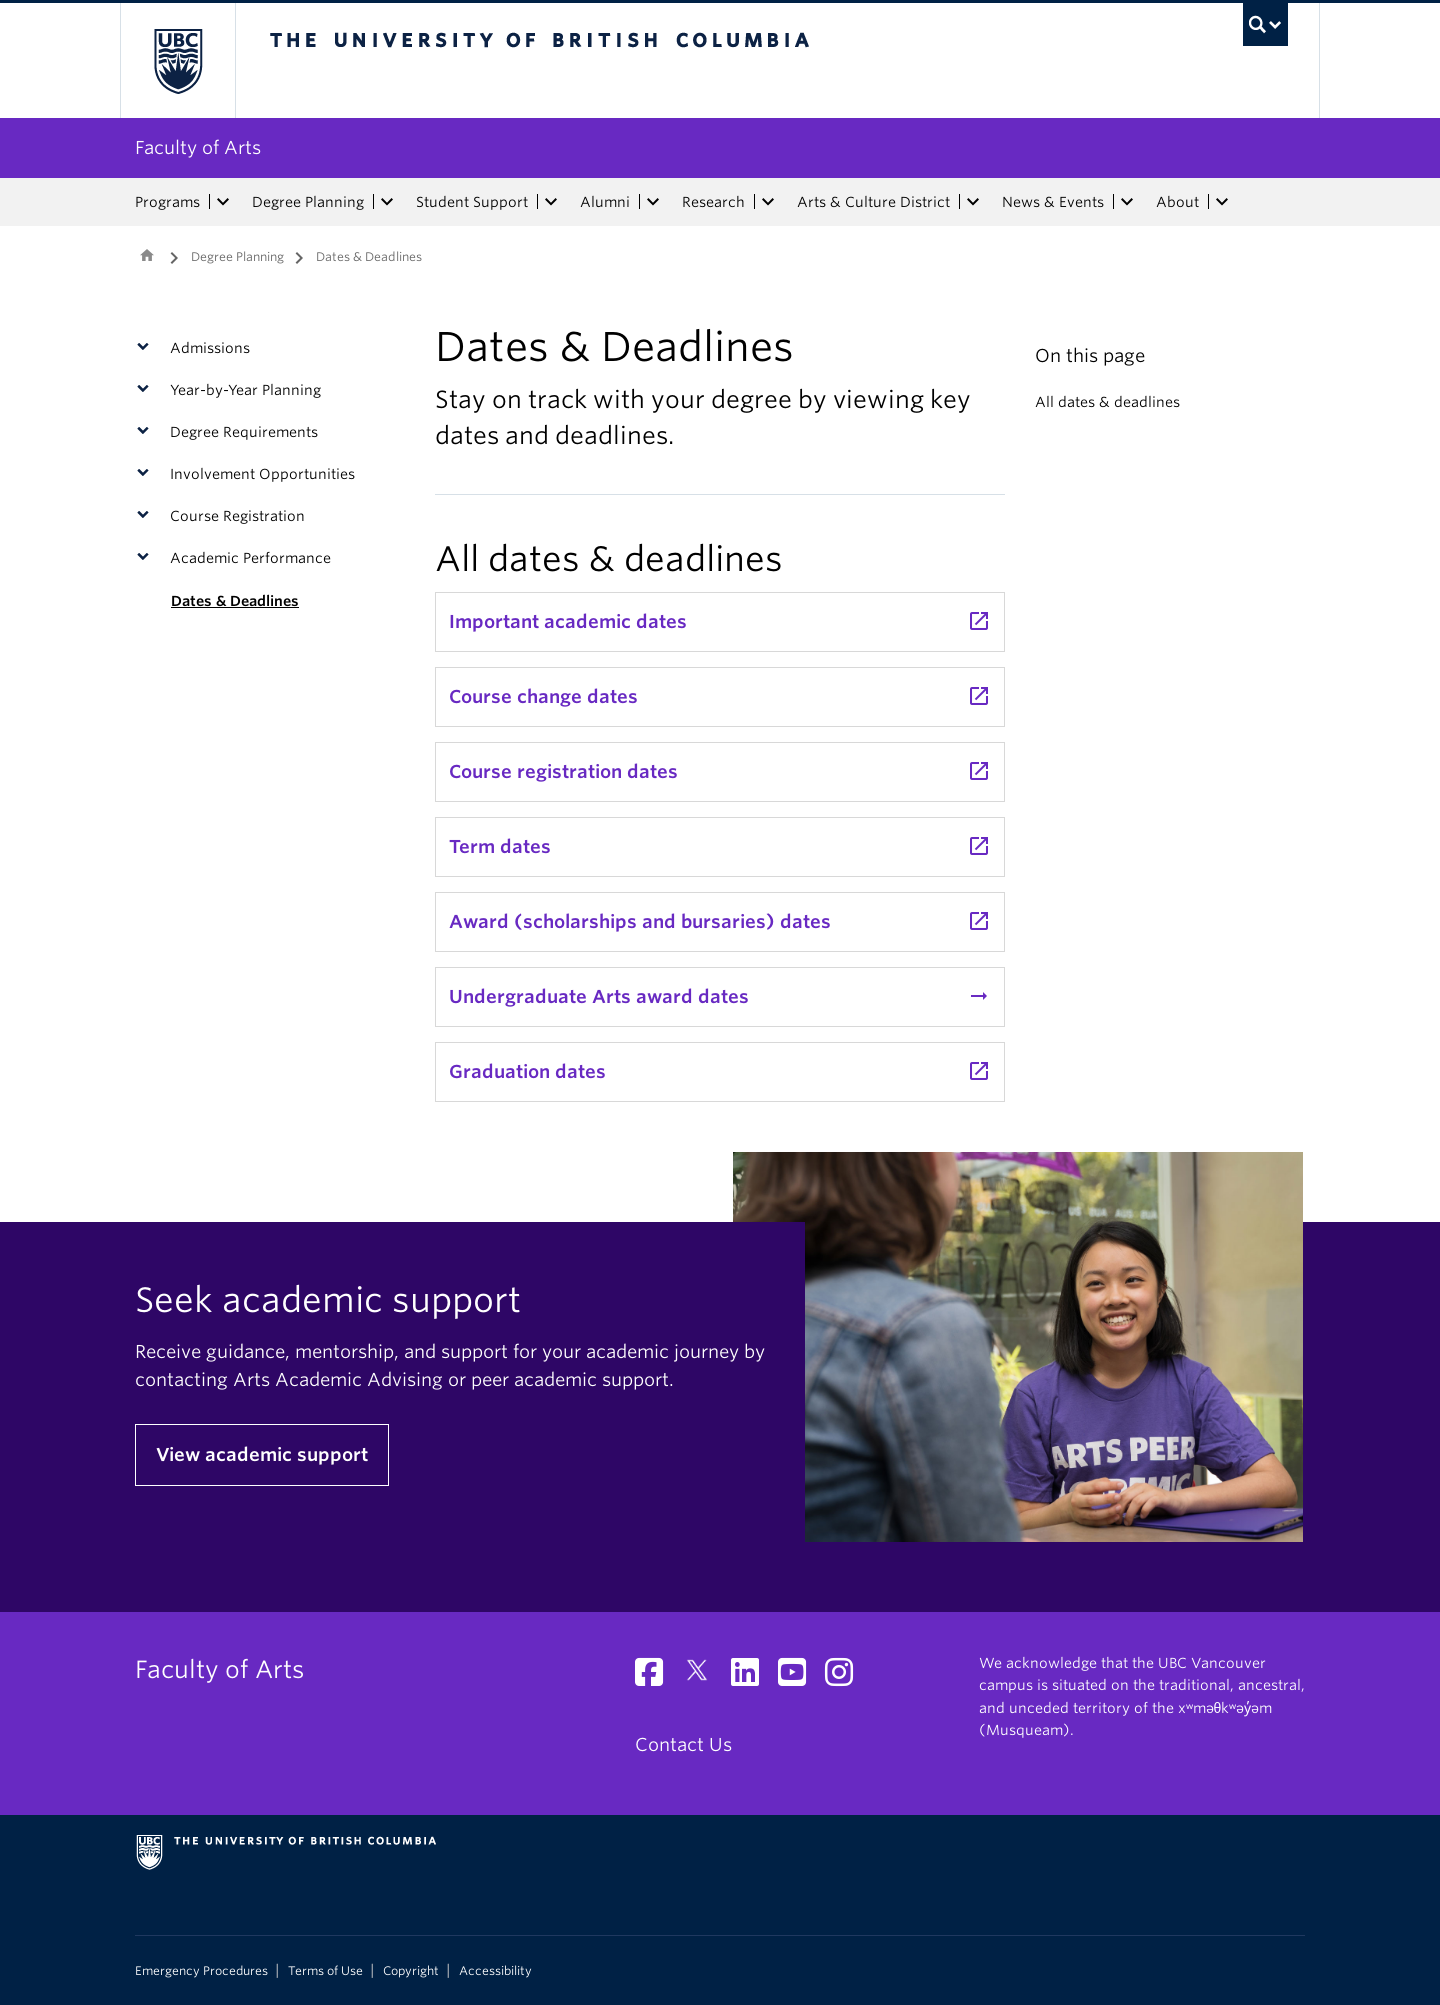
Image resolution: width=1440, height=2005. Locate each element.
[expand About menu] (1222, 202)
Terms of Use (325, 1971)
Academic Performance (250, 558)
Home (147, 255)
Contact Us (683, 1744)
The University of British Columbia (177, 60)
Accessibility (495, 1971)
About (1177, 202)
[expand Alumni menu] (653, 202)
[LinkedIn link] (752, 1677)
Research (713, 202)
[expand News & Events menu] (1127, 202)
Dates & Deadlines (235, 601)
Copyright (411, 1971)
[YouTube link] (799, 1677)
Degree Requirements (244, 432)
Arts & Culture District (873, 202)
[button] (147, 348)
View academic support (262, 1454)
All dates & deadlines (1107, 402)
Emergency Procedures (201, 1971)
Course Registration (237, 516)
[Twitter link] (704, 1677)
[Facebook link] (656, 1677)
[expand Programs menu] (223, 202)
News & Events (1053, 202)
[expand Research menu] (768, 202)
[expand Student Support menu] (551, 202)
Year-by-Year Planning (245, 390)
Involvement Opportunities (262, 474)
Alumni (605, 202)
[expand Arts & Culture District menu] (973, 202)
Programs (167, 202)
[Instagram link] (846, 1677)
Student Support (472, 202)
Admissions (210, 348)
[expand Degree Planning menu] (387, 202)
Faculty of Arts (198, 147)
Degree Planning (308, 202)
